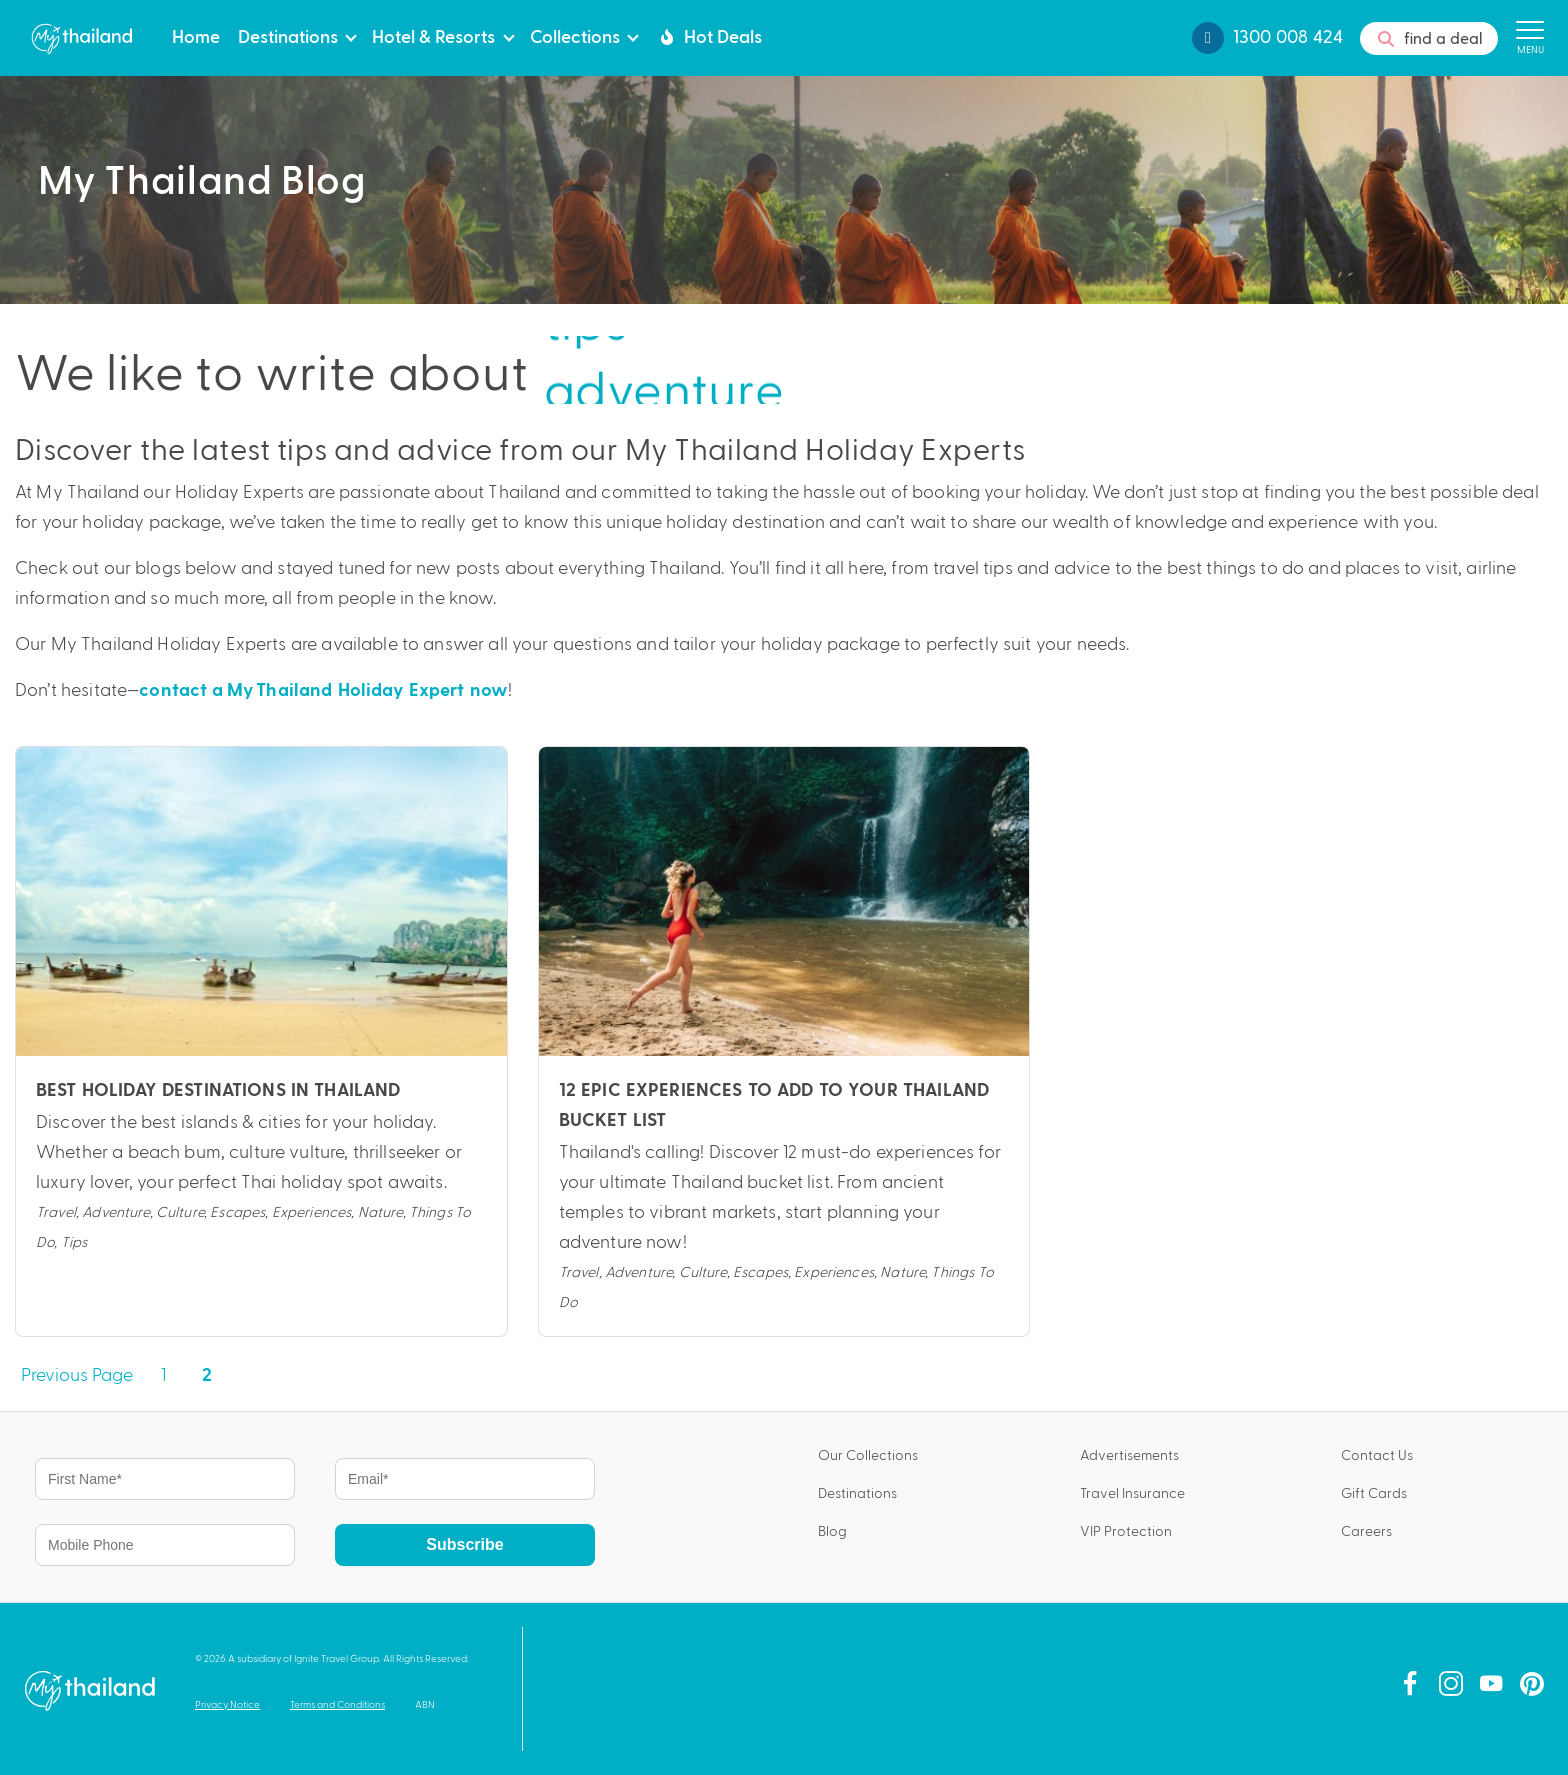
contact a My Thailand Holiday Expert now (323, 690)
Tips (74, 1241)
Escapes (237, 1211)
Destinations (288, 35)
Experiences (312, 1211)
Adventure (115, 1211)
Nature (380, 1211)
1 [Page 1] (163, 1373)
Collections (575, 35)
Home (196, 35)
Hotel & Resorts (433, 35)
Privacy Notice (227, 1704)
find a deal (1429, 39)
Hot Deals (708, 36)
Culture (180, 1211)
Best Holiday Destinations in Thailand (218, 1090)
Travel (56, 1211)
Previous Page (77, 1373)
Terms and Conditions (337, 1704)
